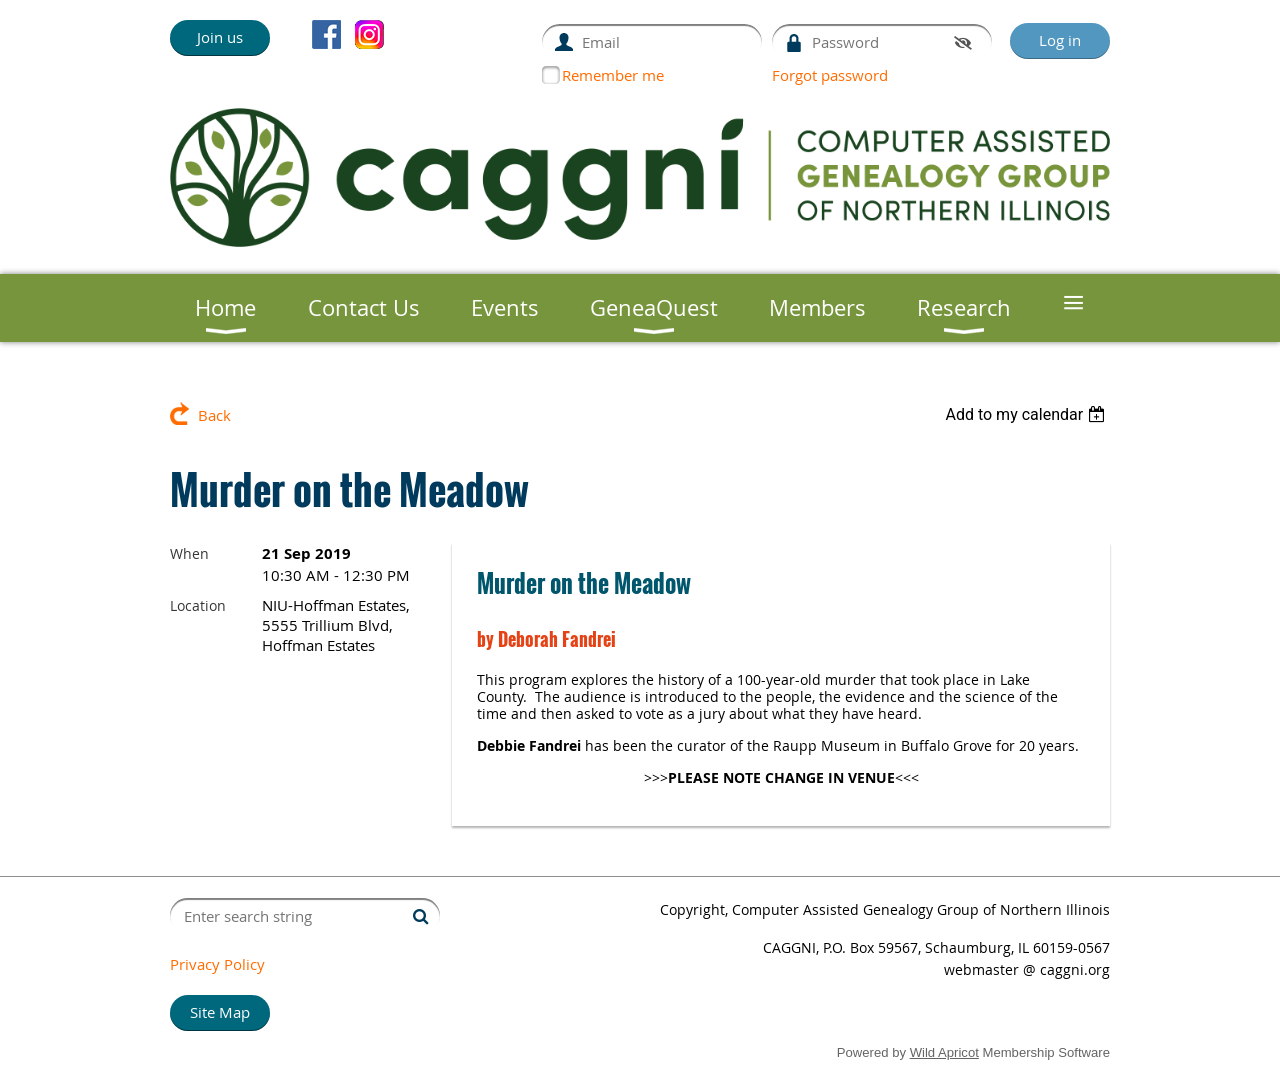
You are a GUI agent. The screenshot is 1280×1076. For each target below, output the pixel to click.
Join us (220, 37)
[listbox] (1027, 414)
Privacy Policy (217, 964)
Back (214, 415)
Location (198, 605)
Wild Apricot (944, 1052)
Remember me (613, 75)
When (189, 553)
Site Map (220, 1012)
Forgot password (830, 75)
